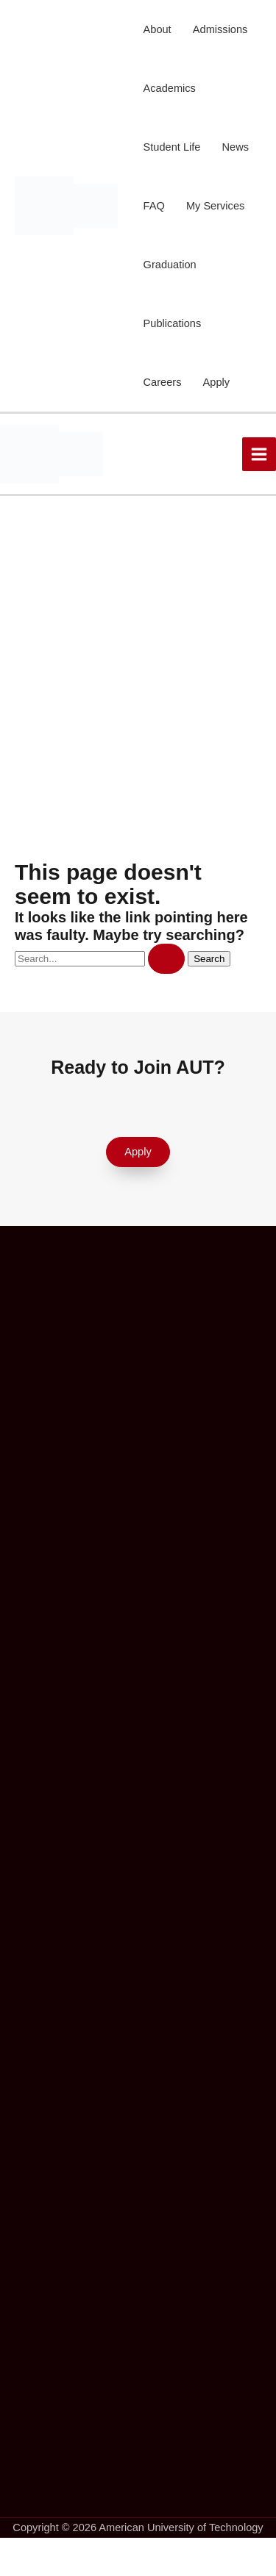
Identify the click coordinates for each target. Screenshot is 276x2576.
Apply (216, 382)
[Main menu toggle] (259, 454)
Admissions (220, 29)
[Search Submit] (166, 959)
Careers (163, 382)
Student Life (172, 147)
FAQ (154, 206)
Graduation (170, 264)
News (235, 147)
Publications (173, 323)
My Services (215, 206)
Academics (170, 88)
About (157, 29)
